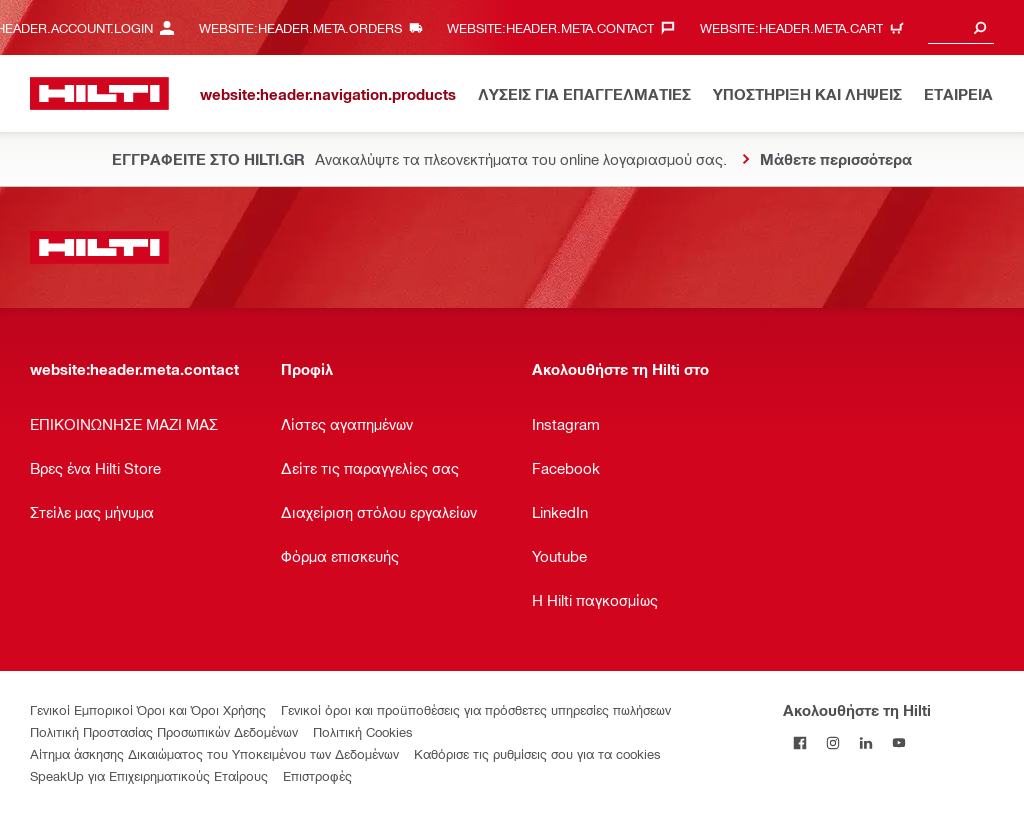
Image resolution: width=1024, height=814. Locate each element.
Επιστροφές (317, 775)
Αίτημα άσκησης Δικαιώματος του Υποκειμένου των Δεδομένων (214, 753)
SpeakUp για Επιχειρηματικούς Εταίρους (149, 775)
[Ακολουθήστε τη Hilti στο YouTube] (898, 742)
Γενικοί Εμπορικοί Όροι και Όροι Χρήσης (148, 709)
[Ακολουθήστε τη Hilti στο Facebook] (799, 742)
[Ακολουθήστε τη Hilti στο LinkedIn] (865, 742)
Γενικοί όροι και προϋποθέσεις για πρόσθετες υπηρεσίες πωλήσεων (476, 709)
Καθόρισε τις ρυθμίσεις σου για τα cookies (537, 753)
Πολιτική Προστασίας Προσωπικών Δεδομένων (164, 731)
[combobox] (961, 27)
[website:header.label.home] (99, 93)
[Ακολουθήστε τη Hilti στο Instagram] (832, 742)
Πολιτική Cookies (363, 731)
